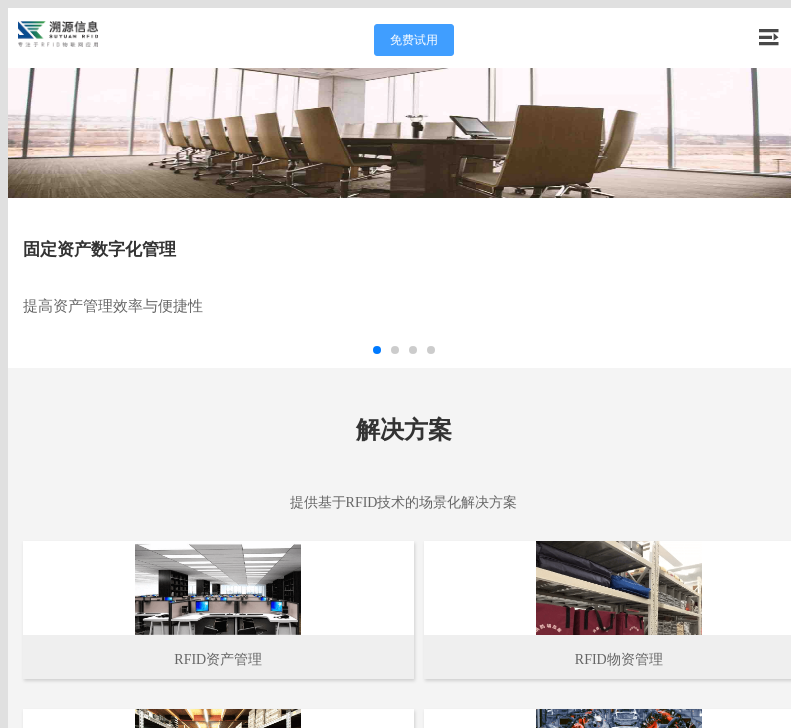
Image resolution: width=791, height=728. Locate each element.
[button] (377, 350)
